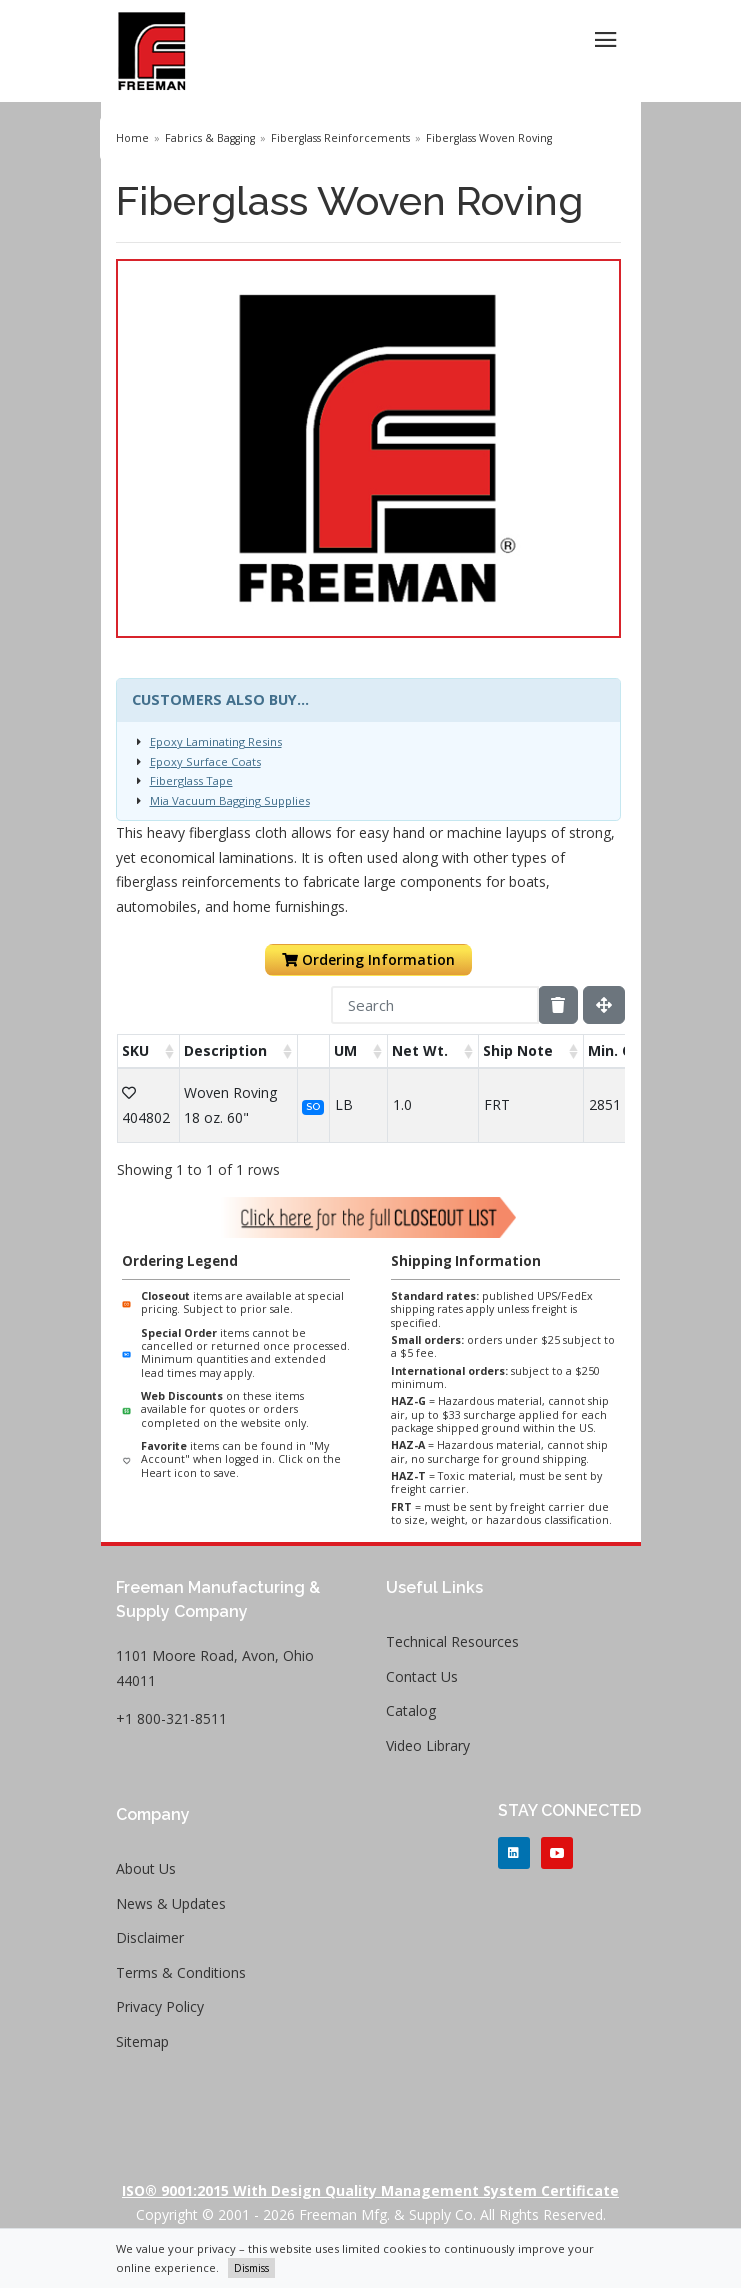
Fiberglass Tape (191, 780)
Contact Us (422, 1676)
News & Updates (171, 1903)
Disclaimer (150, 1937)
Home (132, 138)
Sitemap (142, 2041)
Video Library (428, 1745)
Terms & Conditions (181, 1972)
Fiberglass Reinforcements (340, 138)
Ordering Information (368, 959)
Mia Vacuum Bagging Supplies (230, 800)
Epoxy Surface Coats (205, 761)
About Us (146, 1868)
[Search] (435, 1005)
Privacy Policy (160, 2006)
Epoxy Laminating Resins (216, 741)
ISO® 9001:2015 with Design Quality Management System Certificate (370, 2190)
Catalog (411, 1710)
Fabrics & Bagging (210, 138)
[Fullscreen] (604, 1005)
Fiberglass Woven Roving (489, 138)
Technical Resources (452, 1641)
